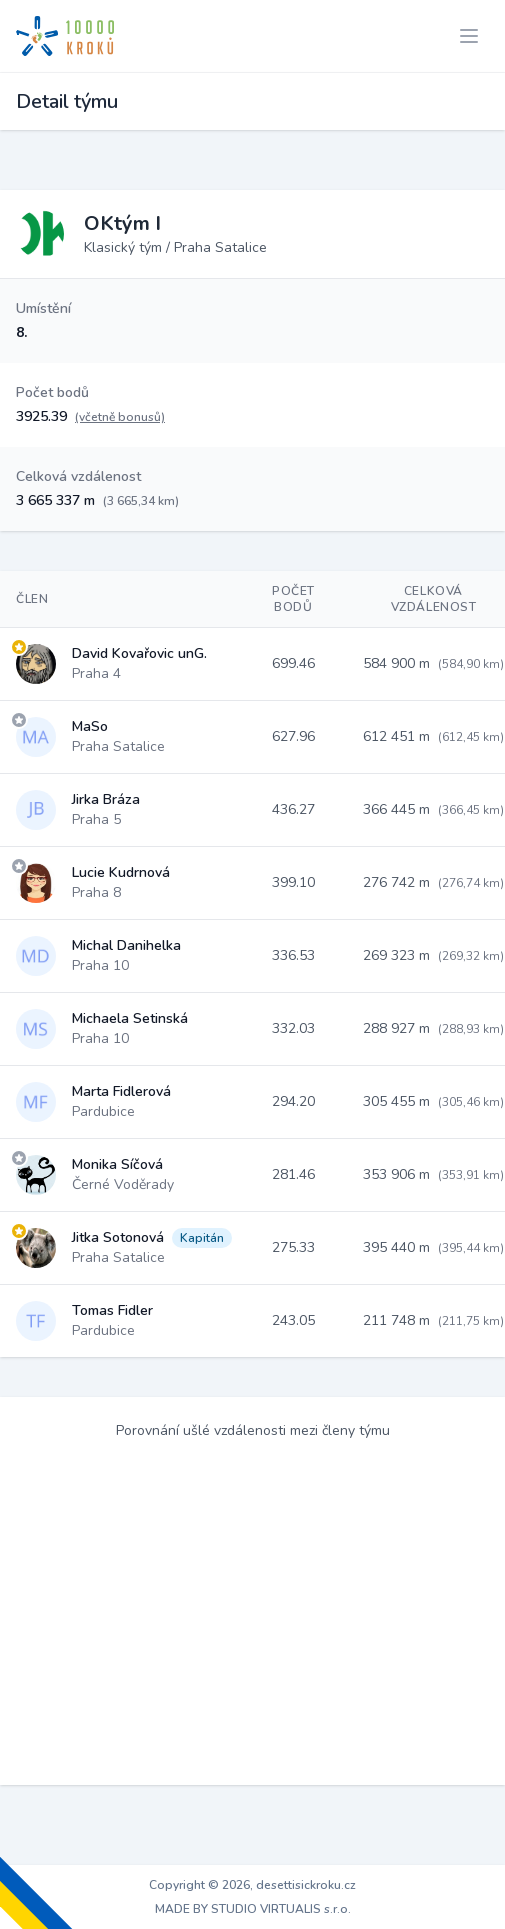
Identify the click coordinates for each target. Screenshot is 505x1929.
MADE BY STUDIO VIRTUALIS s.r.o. (253, 1909)
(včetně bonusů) (120, 417)
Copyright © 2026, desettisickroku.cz (252, 1885)
